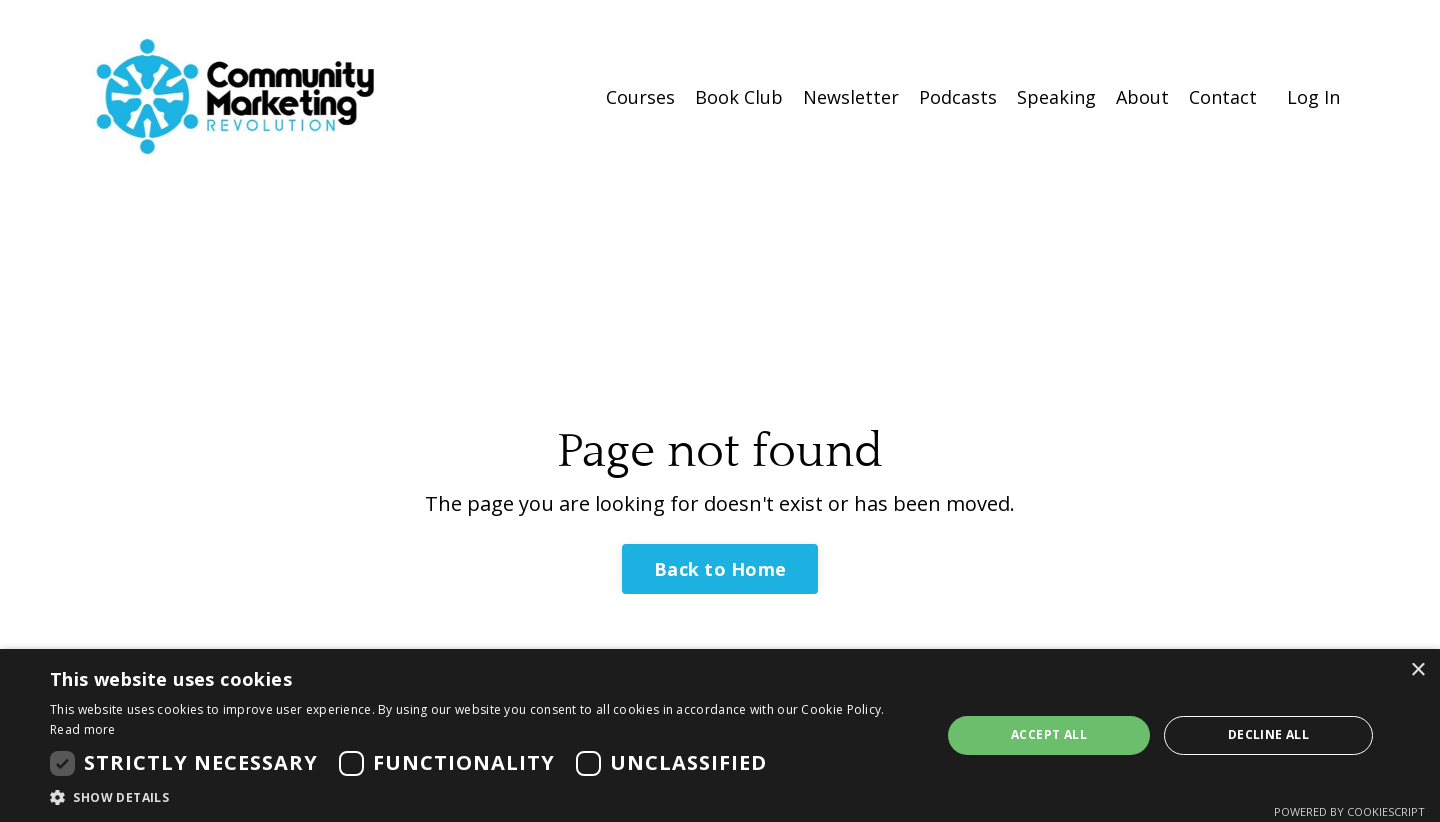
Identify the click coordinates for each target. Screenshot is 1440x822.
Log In (1313, 97)
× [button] (1417, 670)
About (1142, 97)
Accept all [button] (1049, 734)
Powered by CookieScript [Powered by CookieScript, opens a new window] (1349, 811)
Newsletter (851, 97)
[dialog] (720, 735)
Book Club (739, 97)
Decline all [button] (1268, 734)
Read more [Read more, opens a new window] (83, 729)
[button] (482, 797)
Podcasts (958, 97)
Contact (1223, 97)
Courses (640, 97)
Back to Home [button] (720, 569)
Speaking (1056, 97)
